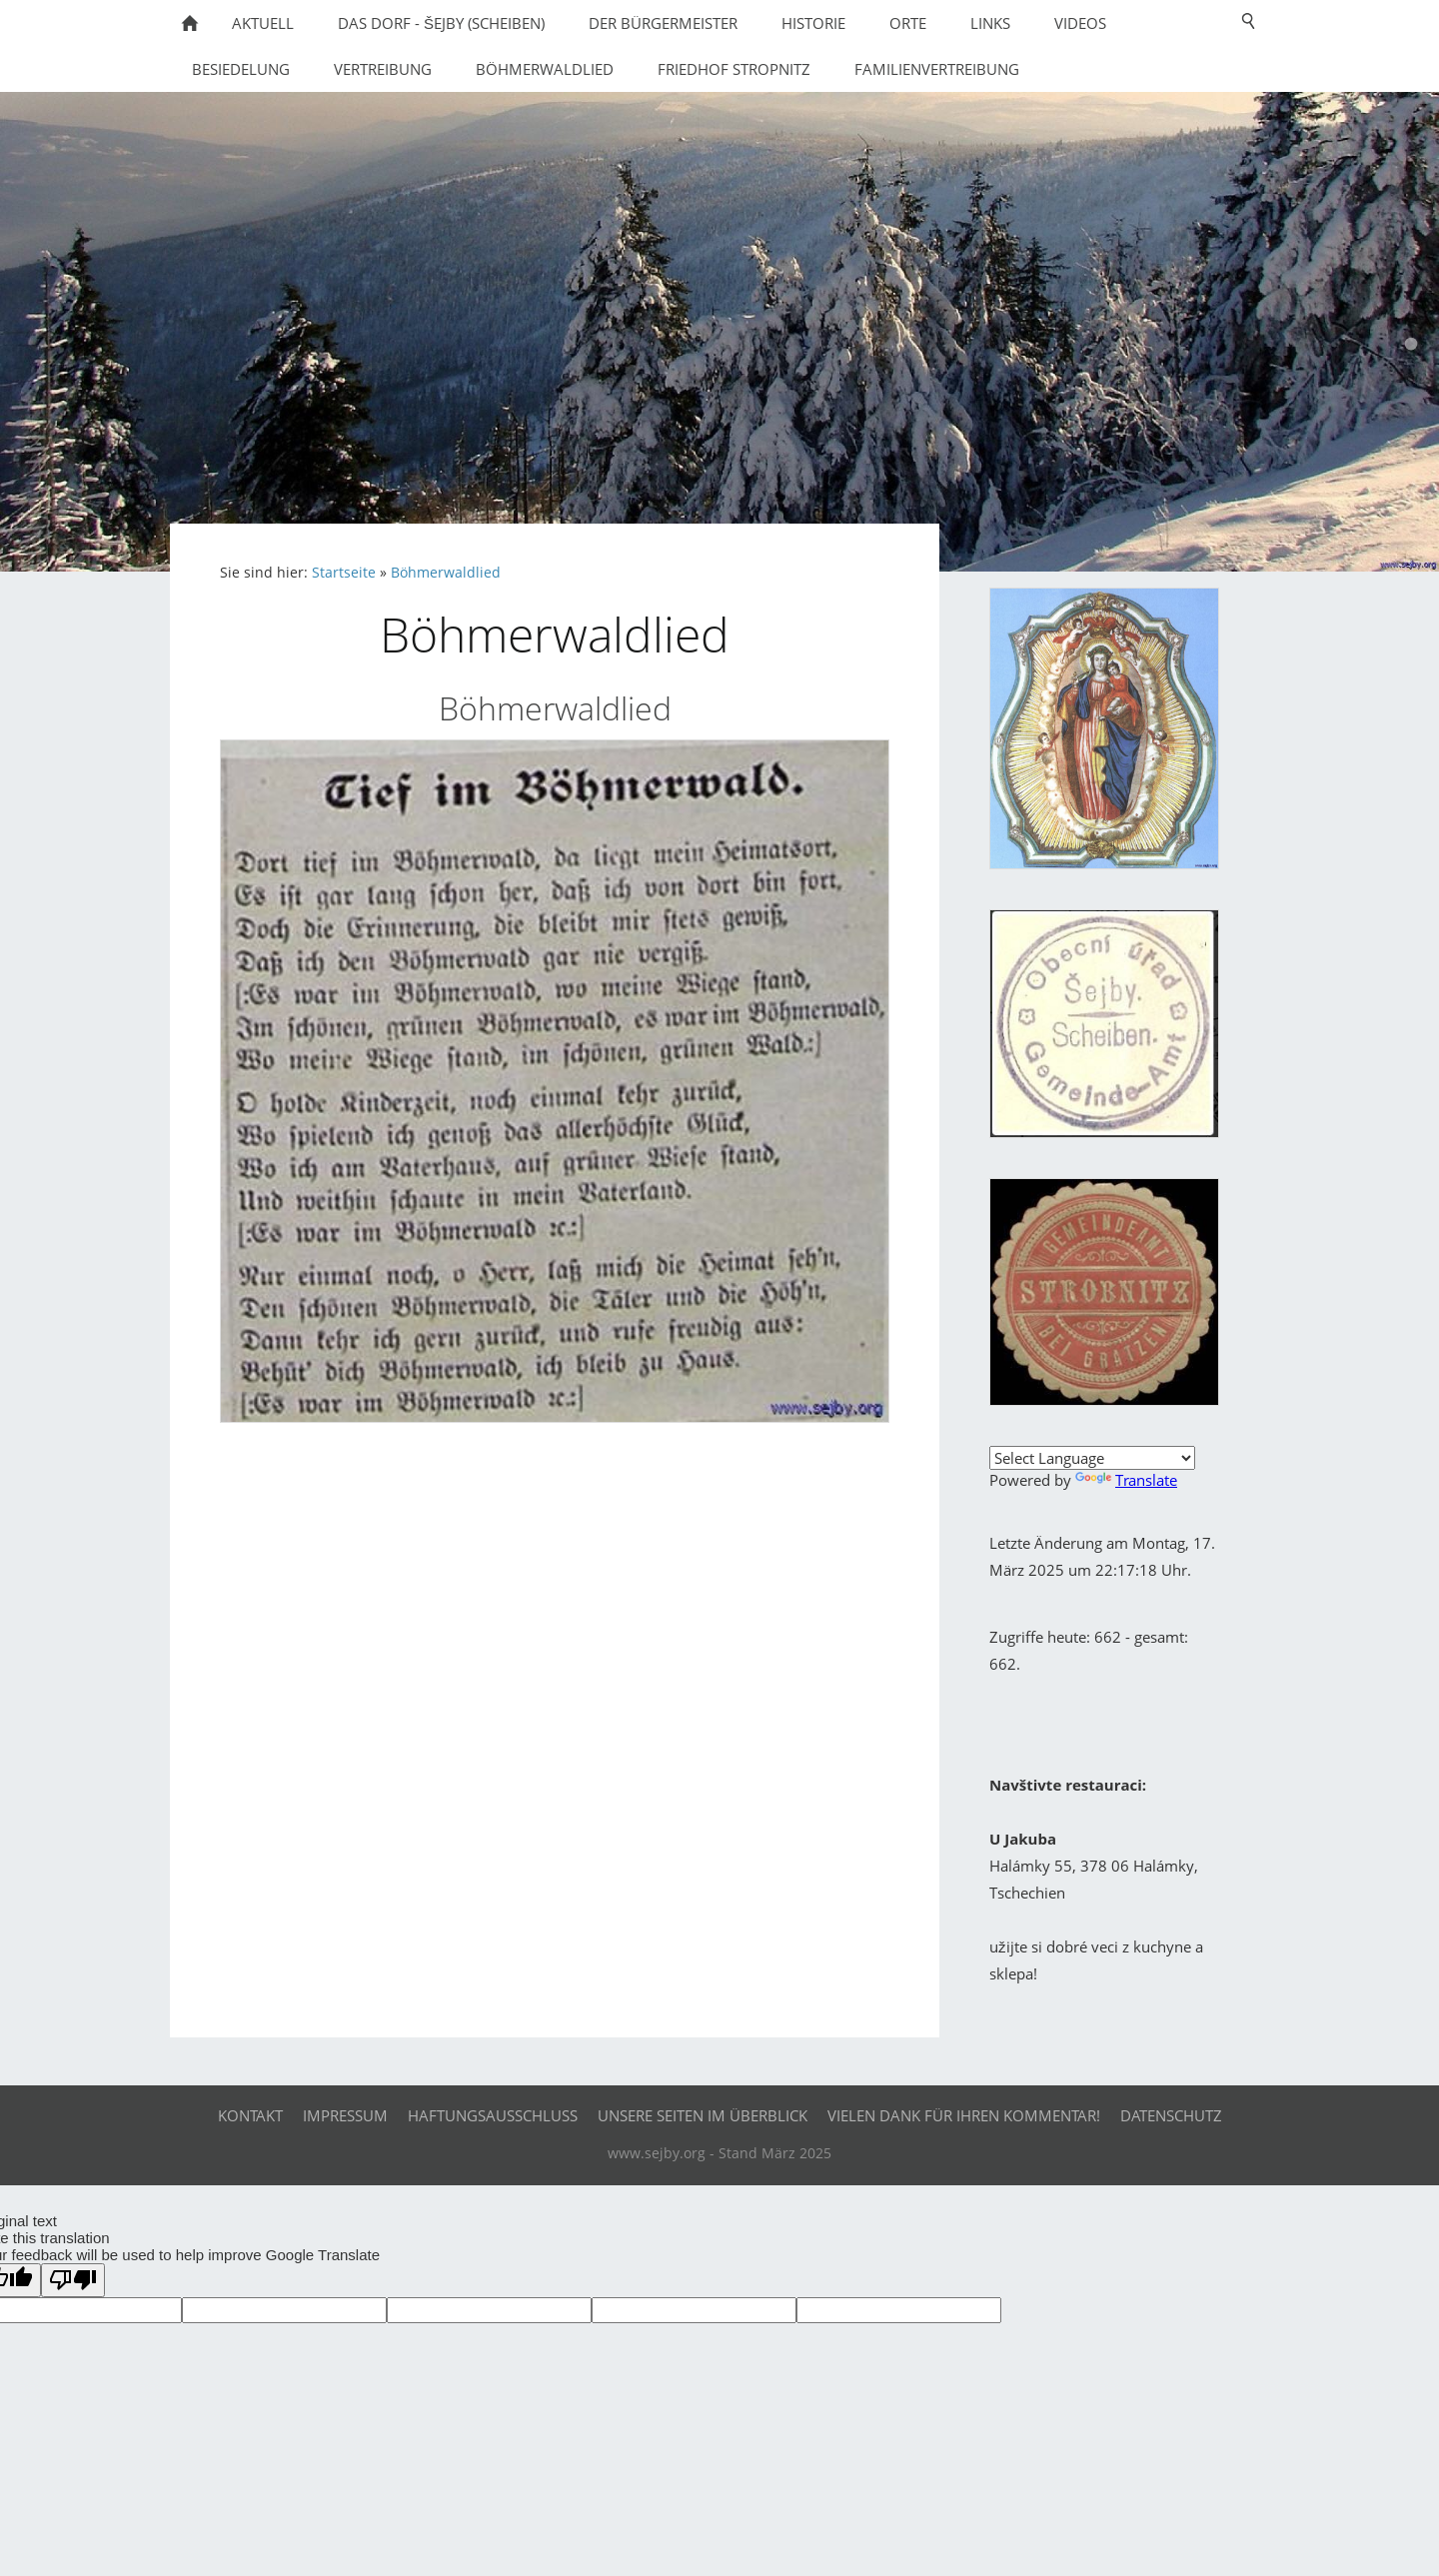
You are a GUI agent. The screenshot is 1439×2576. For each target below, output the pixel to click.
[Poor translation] (73, 2280)
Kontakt (250, 2115)
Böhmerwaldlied (446, 573)
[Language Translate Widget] (1092, 1458)
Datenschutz (1171, 2115)
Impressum (345, 2115)
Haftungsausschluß (493, 2115)
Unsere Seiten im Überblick (702, 2115)
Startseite (344, 573)
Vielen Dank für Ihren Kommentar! (963, 2115)
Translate (1126, 1480)
